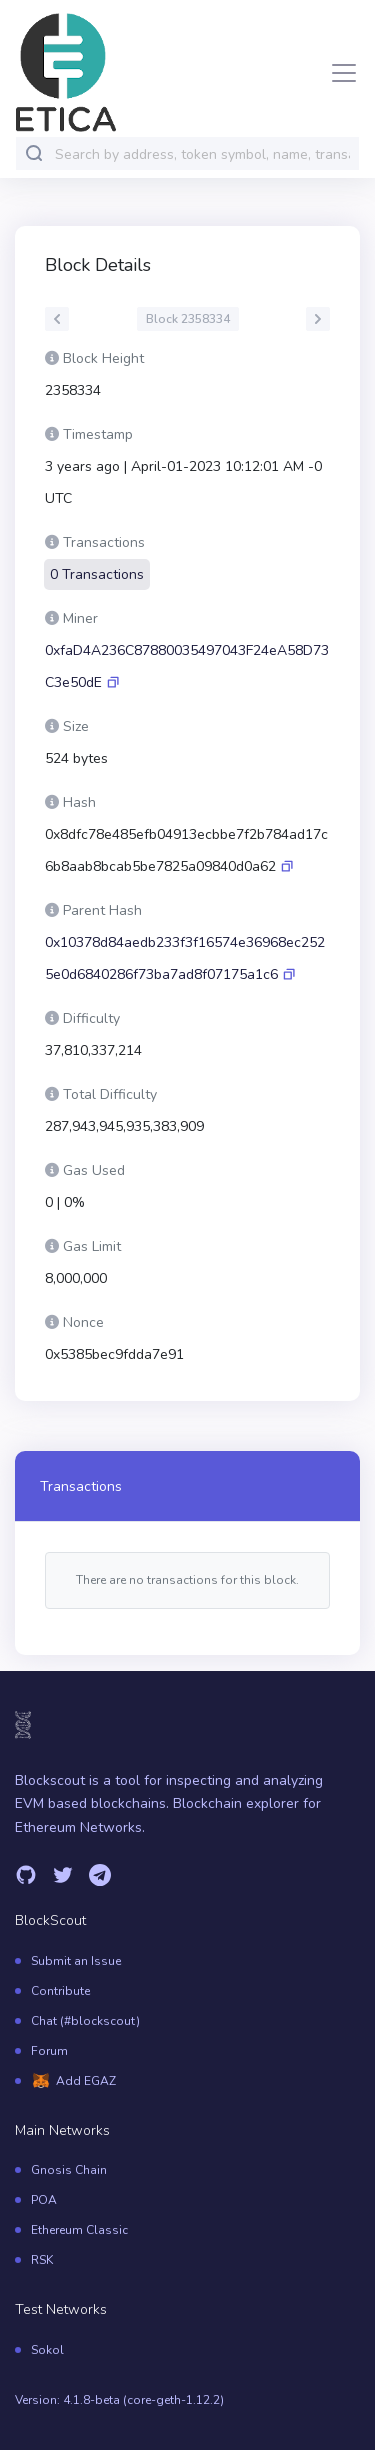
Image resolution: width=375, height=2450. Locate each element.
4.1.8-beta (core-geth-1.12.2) (143, 2400)
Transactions (81, 1486)
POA (44, 2200)
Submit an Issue (76, 1961)
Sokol (47, 2350)
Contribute (60, 1991)
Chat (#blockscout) (85, 2021)
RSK (42, 2260)
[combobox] (202, 154)
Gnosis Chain (69, 2170)
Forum (49, 2051)
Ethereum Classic (79, 2230)
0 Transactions (97, 574)
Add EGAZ (86, 2081)
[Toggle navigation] (338, 73)
